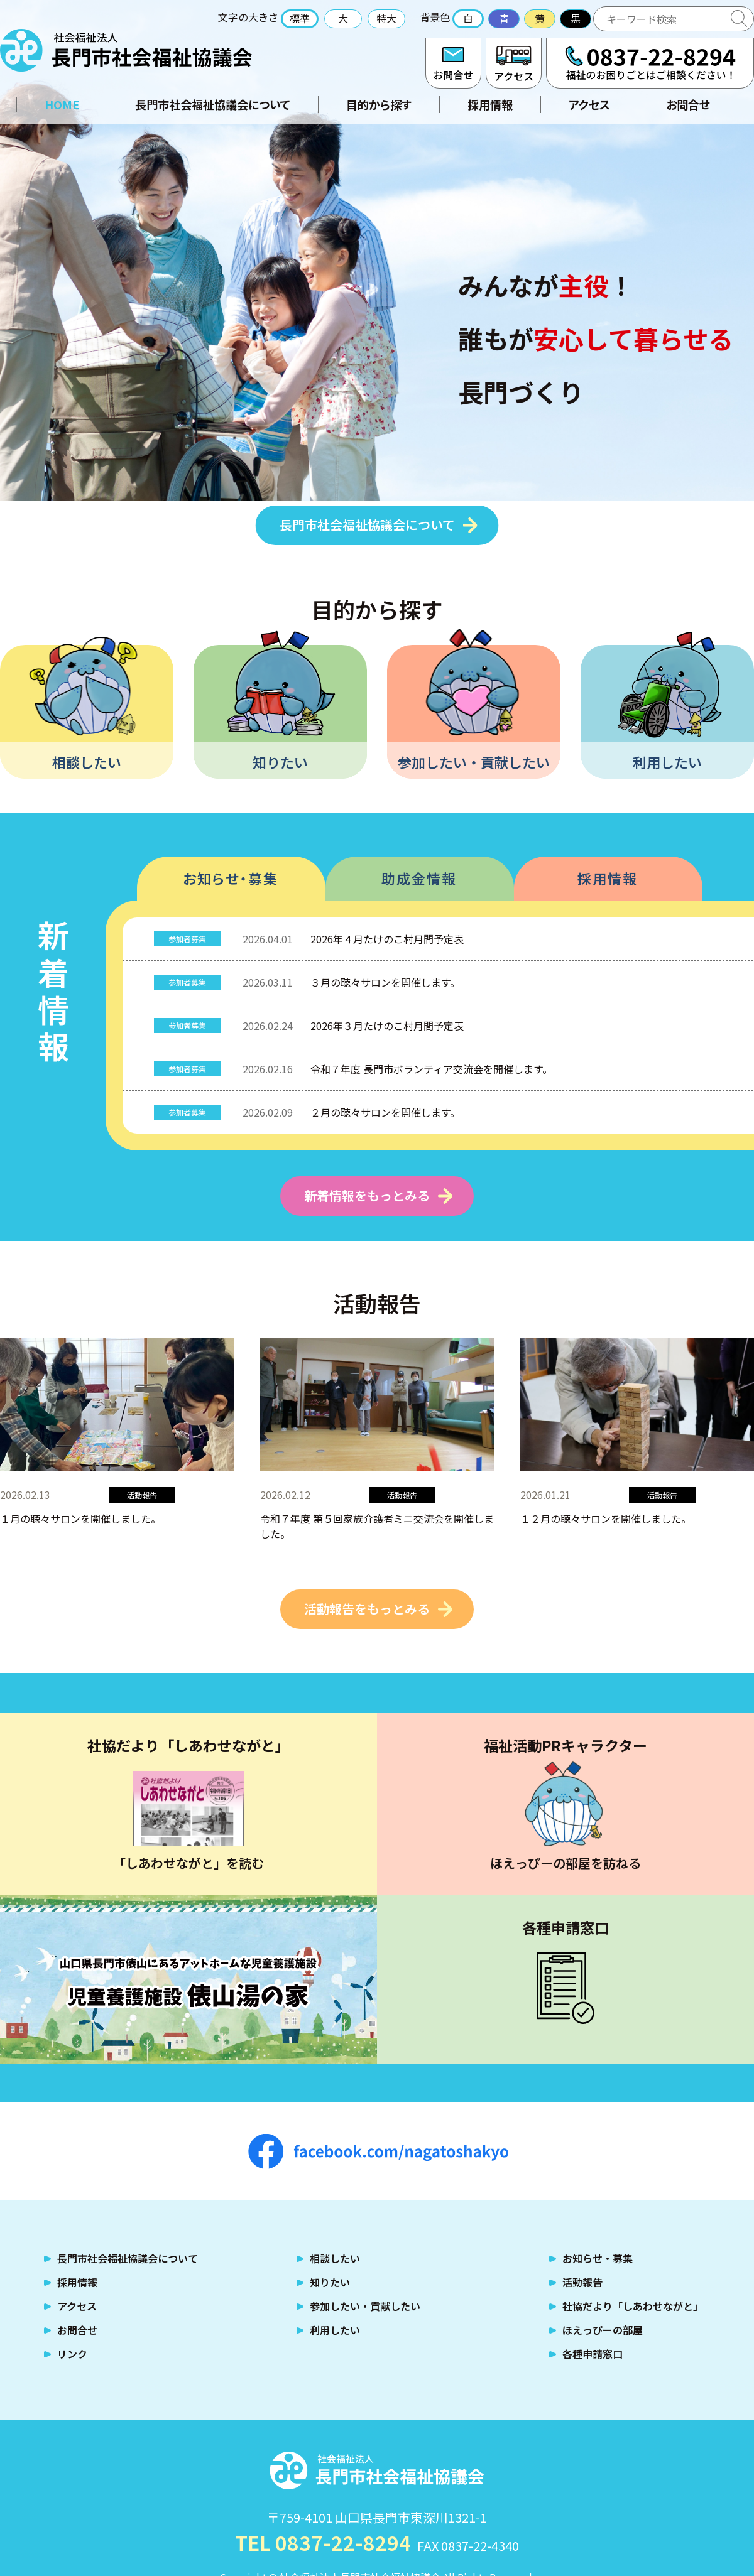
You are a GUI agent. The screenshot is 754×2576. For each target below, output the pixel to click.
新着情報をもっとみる (367, 1195)
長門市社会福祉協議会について (212, 104)
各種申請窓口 (592, 2353)
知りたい (280, 762)
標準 (300, 18)
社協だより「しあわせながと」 (632, 2306)
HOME (62, 104)
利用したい (667, 762)
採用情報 (490, 104)
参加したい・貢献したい (474, 762)
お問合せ (453, 63)
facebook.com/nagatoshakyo (378, 2151)
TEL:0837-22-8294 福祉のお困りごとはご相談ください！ (650, 63)
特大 (386, 18)
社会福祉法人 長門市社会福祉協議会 (126, 50)
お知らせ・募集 (230, 878)
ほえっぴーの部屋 (602, 2329)
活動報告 (582, 2282)
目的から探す (379, 104)
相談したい (86, 762)
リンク (72, 2353)
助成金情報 (419, 878)
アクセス (514, 63)
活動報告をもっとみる (367, 1608)
